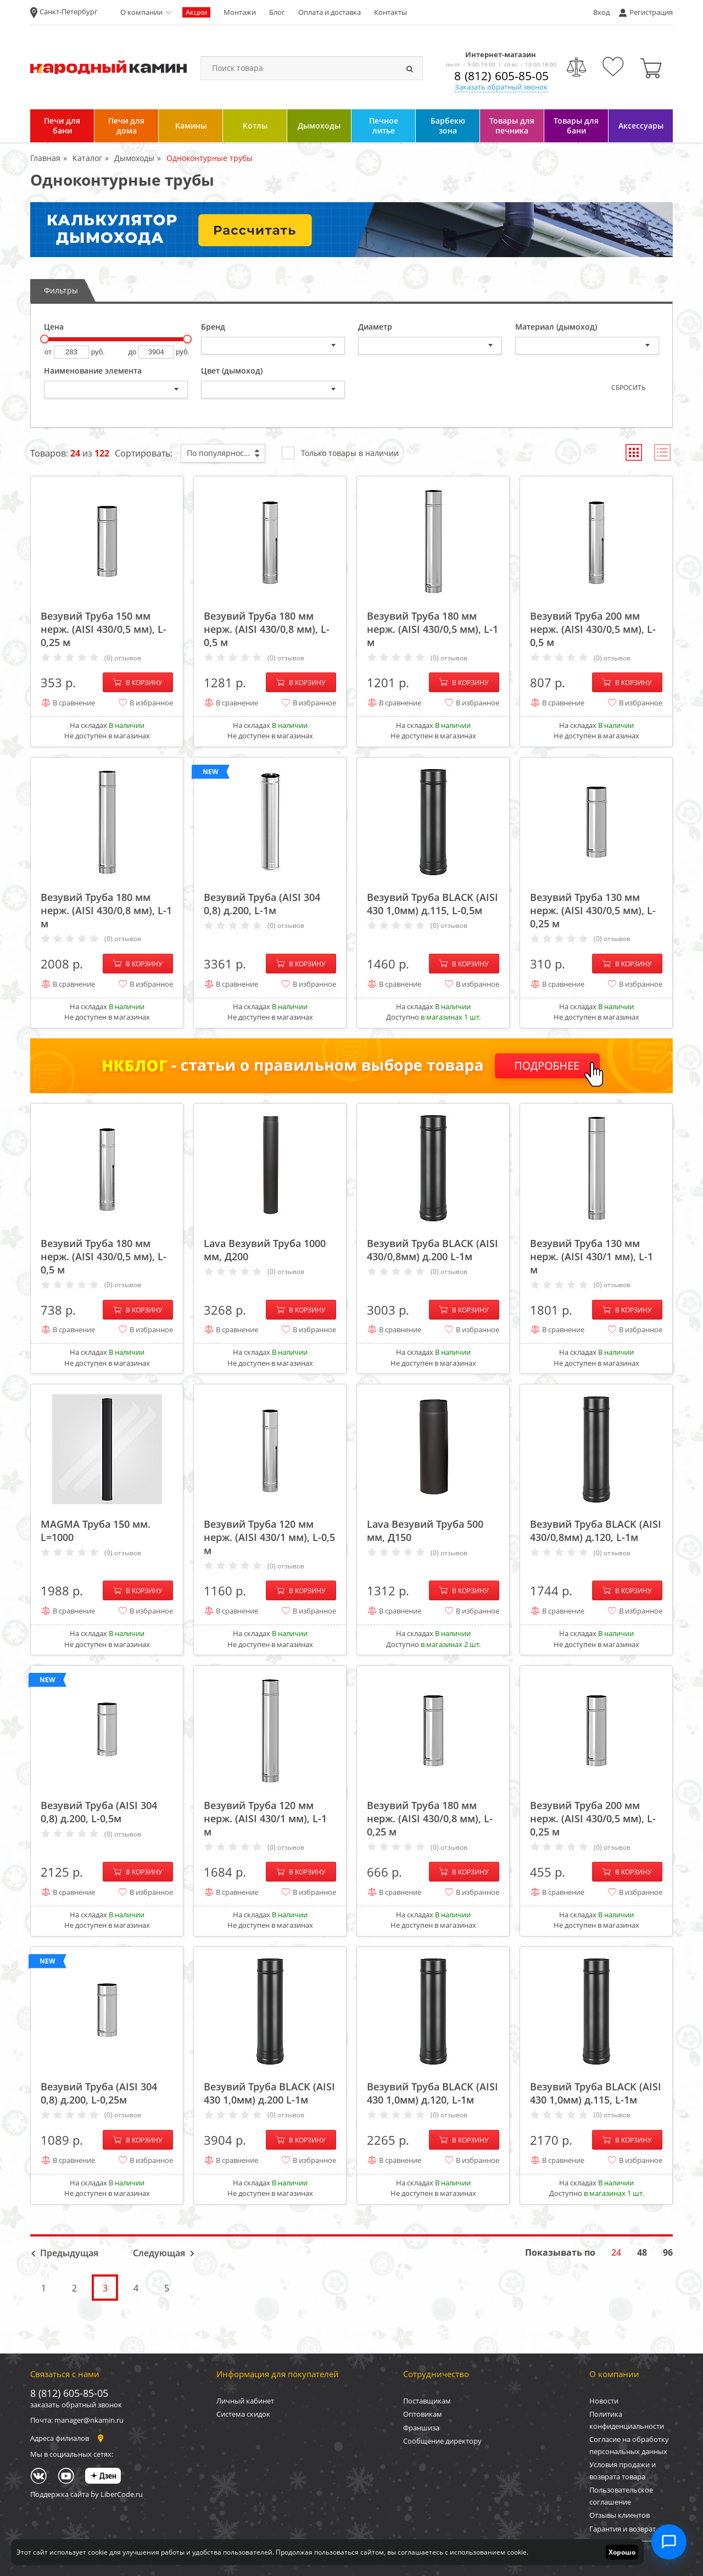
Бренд (213, 326)
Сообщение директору (442, 2441)
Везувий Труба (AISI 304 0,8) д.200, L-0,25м (99, 2093)
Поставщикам (427, 2401)
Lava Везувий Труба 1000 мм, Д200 (265, 1250)
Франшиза (421, 2428)
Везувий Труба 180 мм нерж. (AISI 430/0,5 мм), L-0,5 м (103, 1256)
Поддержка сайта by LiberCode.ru (86, 2494)
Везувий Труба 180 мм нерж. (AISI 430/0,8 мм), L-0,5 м (267, 629)
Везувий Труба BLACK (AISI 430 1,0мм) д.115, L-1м (595, 2093)
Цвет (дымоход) (232, 370)
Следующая (159, 2253)
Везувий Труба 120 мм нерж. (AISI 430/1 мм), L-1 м (265, 1818)
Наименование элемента (93, 370)
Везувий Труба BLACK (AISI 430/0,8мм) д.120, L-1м (595, 1530)
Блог (277, 12)
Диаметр (375, 326)
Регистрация (651, 12)
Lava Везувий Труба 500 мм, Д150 (425, 1530)
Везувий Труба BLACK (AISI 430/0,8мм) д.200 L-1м (432, 1250)
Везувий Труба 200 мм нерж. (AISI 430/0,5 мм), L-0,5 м (593, 629)
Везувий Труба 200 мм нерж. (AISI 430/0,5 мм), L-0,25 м (593, 1818)
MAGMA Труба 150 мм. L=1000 (95, 1530)
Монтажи (240, 12)
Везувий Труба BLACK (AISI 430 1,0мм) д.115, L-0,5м (432, 904)
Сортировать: (143, 453)
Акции (196, 12)
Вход (601, 12)
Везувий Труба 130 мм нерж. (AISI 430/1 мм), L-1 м (591, 1256)
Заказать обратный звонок (501, 87)
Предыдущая (69, 2253)
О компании (141, 12)
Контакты (390, 12)
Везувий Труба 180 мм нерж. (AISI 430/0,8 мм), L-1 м (106, 910)
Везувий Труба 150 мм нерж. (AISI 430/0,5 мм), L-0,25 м (103, 629)
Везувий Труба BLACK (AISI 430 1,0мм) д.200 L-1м (269, 2093)
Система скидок (243, 2414)
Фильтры (61, 290)
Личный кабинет (245, 2401)
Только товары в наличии (340, 452)
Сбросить (628, 387)
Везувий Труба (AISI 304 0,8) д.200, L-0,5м (99, 1812)
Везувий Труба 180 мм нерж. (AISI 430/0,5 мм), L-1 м (432, 629)
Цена (54, 326)
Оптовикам (422, 2414)
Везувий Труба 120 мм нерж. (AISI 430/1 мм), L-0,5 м (269, 1537)
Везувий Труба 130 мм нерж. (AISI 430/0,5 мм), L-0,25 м (593, 910)
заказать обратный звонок (76, 2405)
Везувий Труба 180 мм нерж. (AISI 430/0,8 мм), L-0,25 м (430, 1818)
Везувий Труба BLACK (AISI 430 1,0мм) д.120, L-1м (432, 2093)
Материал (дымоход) (556, 326)
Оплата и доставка (329, 12)
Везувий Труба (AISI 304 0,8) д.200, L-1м (262, 904)
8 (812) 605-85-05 (501, 76)
